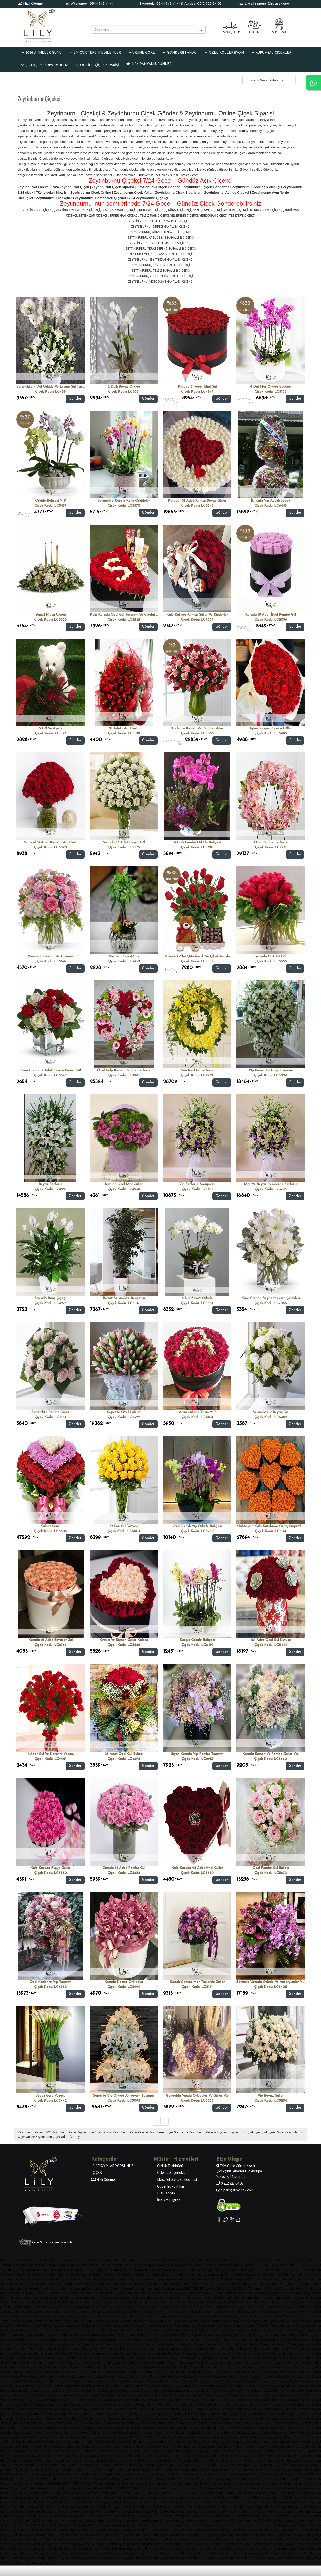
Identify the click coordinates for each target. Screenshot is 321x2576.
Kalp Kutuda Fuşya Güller (50, 1868)
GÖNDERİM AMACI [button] (180, 52)
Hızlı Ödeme (32, 4)
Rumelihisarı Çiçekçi (150, 2312)
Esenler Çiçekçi (202, 2502)
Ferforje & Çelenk (148, 2260)
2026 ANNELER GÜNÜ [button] (41, 52)
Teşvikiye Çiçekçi (157, 2307)
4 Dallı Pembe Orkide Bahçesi (197, 842)
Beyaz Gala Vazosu (50, 2096)
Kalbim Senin (50, 1526)
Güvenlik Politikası (171, 2186)
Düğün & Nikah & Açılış (150, 2456)
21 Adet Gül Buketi (123, 728)
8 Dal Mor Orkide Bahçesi (270, 387)
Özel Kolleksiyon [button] (224, 52)
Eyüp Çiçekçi (245, 2502)
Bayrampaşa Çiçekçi (74, 2502)
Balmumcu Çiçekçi (210, 2307)
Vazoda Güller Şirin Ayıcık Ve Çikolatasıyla (197, 956)
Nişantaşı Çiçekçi (84, 2307)
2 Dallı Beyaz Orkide (124, 387)
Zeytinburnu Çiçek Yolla (51, 2137)
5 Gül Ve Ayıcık (50, 728)
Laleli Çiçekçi (33, 2312)
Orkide (89, 2260)
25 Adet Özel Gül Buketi (124, 1754)
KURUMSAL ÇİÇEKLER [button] (271, 52)
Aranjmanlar (238, 2260)
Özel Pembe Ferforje (270, 842)
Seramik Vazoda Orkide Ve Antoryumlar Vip (270, 1982)
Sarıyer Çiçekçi (78, 2507)
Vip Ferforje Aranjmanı (197, 1184)
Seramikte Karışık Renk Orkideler (124, 501)
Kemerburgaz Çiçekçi (259, 2298)
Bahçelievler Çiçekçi (217, 2507)
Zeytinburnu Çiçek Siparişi (94, 2132)
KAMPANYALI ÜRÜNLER (149, 64)
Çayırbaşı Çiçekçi (259, 2312)
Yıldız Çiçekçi (256, 2307)
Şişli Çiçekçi (97, 2507)
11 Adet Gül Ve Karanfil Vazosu (50, 1754)
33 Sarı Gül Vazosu (124, 1526)
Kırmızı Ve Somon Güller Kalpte (123, 1640)
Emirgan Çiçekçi (103, 2302)
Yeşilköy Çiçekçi (273, 2293)
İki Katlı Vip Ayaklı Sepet (270, 501)
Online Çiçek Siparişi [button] (97, 65)
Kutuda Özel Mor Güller (124, 1184)
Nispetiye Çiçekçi (151, 2298)
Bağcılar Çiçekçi (293, 2497)
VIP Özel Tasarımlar (120, 2456)
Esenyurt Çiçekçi (224, 2502)
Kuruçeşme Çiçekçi (87, 2298)
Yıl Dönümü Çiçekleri (50, 2460)
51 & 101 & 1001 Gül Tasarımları (21, 2260)
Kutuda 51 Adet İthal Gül (197, 387)
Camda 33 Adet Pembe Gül (123, 1868)
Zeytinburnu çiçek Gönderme (168, 2132)
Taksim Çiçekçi (212, 2298)
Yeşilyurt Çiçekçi (295, 2293)
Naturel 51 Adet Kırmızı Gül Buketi (50, 842)
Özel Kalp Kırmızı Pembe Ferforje (123, 1070)
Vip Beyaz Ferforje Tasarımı (271, 1070)
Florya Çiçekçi (233, 2293)
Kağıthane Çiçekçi (23, 2507)
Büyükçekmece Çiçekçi (175, 2502)
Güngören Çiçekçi (216, 2511)
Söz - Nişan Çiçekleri (181, 2456)
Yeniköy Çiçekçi (195, 2302)
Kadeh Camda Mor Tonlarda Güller (197, 1982)
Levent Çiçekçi (109, 2298)
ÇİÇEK (97, 2172)
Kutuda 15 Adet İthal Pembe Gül (270, 615)
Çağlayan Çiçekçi (100, 2312)
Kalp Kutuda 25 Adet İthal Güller (197, 1868)
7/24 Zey (74, 2137)
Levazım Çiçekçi (235, 2307)
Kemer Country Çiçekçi (289, 2298)
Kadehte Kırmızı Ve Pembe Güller (197, 728)
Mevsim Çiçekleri (218, 2260)
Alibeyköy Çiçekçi (12, 2312)
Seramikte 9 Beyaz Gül (270, 1412)
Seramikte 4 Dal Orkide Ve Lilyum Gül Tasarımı (53, 387)
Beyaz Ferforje (50, 1184)
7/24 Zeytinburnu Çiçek (60, 2132)
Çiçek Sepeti (298, 2260)
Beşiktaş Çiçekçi (99, 2502)
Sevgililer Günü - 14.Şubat (114, 2460)
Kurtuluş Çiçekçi (11, 2307)
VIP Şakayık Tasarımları (59, 2260)
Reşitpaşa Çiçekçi (95, 2335)
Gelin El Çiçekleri (125, 2260)
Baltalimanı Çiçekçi (24, 2302)
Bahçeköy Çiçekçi (50, 2302)
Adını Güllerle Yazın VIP (197, 1412)
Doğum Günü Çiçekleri (63, 2465)
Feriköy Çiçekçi (240, 2302)
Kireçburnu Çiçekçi (147, 2302)
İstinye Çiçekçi (124, 2302)
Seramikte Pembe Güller (50, 1412)
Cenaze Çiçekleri (250, 2456)
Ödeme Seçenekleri (172, 2172)
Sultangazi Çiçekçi (118, 2507)
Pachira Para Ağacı (124, 956)
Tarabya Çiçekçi (172, 2302)
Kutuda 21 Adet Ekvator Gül (50, 1640)
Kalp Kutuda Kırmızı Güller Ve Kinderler (197, 615)
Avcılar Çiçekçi (272, 2497)
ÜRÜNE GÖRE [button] (141, 52)
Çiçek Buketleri (257, 2260)
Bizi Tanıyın (166, 2193)
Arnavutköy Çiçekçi (183, 2307)
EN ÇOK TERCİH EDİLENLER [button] (95, 52)
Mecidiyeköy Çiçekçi (57, 2307)
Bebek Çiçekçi (253, 2293)
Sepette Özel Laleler (124, 1412)
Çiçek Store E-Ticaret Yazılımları (46, 2242)
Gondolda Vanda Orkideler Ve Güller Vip (197, 2096)
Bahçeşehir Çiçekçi (116, 2316)
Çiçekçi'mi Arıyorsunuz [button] (44, 65)
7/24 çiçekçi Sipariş (273, 2132)
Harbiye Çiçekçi (310, 2302)
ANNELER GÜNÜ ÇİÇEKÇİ (149, 2460)
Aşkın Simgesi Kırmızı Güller (270, 728)
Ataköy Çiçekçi (213, 2293)
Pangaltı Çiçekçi (134, 2307)
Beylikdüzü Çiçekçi (123, 2502)
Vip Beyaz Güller (271, 2096)
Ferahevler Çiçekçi (284, 2312)
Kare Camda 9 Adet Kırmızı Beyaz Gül (50, 1070)
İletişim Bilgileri (169, 2200)
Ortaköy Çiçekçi (174, 2298)
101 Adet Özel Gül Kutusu (271, 1640)
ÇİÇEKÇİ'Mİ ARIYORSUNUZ (113, 2165)
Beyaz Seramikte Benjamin (124, 1298)
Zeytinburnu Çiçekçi (31, 2132)
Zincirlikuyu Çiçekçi (117, 2321)
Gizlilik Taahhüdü (170, 2165)
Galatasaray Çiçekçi (279, 2307)
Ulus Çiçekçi (193, 2298)
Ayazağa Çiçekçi (218, 2302)
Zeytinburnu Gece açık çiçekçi (209, 2132)
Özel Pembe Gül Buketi (270, 1868)
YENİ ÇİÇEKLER (278, 2260)
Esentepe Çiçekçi (235, 2312)
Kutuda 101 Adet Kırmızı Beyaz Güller (197, 501)
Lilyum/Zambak (172, 2260)
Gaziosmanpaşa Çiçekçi (290, 2502)
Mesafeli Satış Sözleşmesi (177, 2179)
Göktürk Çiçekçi (233, 2298)
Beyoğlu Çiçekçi (148, 2502)
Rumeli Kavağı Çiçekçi (181, 2312)
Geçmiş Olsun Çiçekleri (80, 2460)
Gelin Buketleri (228, 2456)
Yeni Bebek (27, 2460)
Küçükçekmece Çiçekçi (51, 2507)
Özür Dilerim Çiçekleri (295, 2456)
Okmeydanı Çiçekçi (210, 2312)
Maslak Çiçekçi (33, 2307)
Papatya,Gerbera (194, 2260)
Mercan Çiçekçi (53, 2312)
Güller (80, 2260)
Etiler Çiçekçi (39, 2298)
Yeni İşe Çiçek (271, 2456)
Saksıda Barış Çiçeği (50, 1298)
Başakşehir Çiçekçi (46, 2502)
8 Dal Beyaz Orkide (197, 1298)
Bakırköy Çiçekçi (22, 2502)
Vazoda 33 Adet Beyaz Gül (124, 842)
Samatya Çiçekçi (76, 2312)
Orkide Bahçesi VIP (50, 501)
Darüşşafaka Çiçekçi (77, 2302)
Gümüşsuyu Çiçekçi (94, 2330)
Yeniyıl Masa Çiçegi (50, 615)
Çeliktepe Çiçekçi (124, 2312)
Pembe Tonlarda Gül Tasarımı (50, 956)
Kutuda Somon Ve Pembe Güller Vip (270, 1754)
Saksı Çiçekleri (103, 2260)
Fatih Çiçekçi (264, 2502)
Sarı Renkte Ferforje (197, 1070)
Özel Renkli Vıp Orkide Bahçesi (197, 1526)
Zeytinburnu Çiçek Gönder (130, 2132)
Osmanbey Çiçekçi (109, 2307)
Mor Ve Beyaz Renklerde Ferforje (270, 1184)
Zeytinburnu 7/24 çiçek (244, 2132)
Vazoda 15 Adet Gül (270, 956)
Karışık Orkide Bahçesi (197, 1640)
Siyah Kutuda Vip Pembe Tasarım (197, 1754)
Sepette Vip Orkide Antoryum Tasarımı (123, 2096)
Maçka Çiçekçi (129, 2298)
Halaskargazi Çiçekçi (285, 2302)
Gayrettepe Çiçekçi (61, 2298)
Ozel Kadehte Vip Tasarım (50, 1982)
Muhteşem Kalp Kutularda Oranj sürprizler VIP (273, 1526)
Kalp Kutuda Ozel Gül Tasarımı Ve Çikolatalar (126, 615)
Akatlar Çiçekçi (20, 2298)
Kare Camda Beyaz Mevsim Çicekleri (270, 1298)
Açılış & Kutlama (206, 2456)
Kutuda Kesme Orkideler (123, 1982)
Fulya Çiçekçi (261, 2302)
